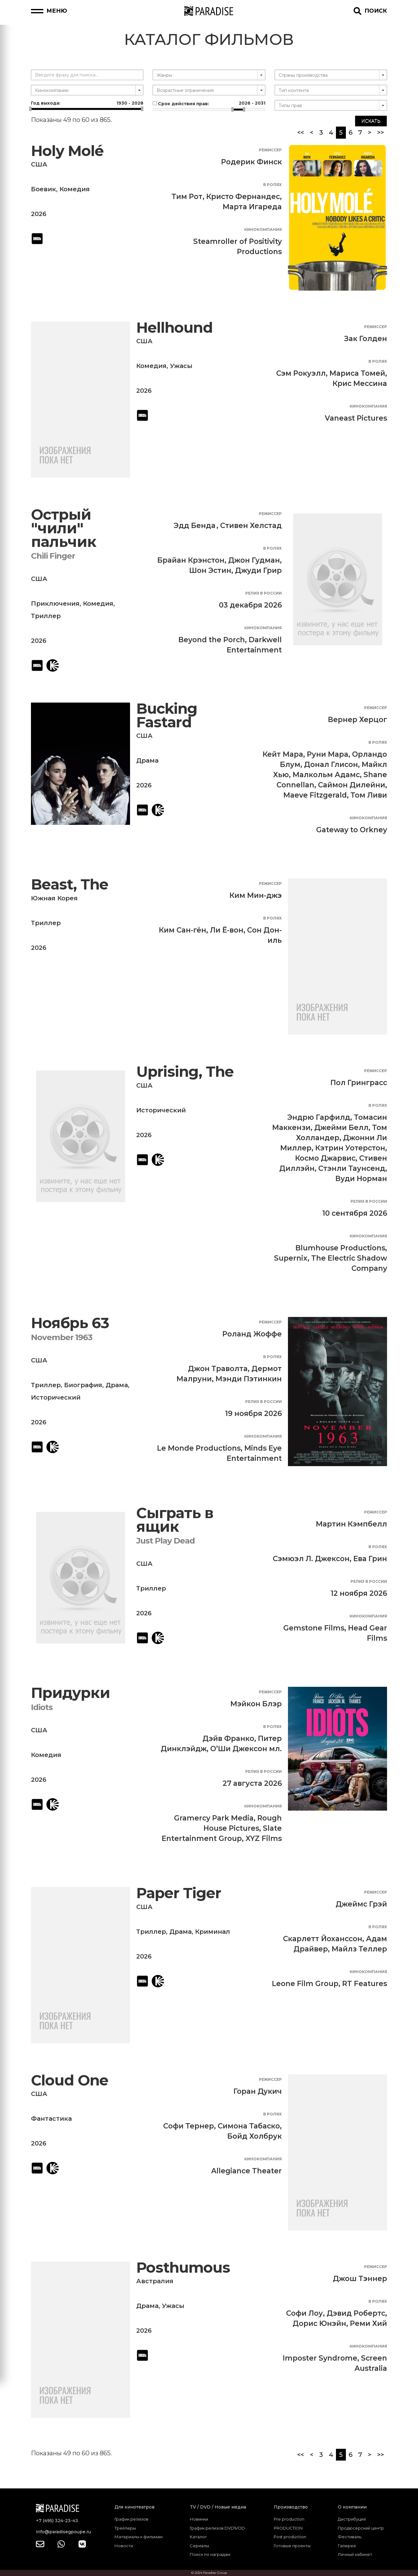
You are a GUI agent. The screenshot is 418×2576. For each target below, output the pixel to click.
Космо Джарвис (325, 1158)
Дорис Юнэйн (319, 2323)
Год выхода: (87, 103)
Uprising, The (185, 1071)
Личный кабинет (355, 2554)
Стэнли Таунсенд (351, 1168)
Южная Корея (54, 898)
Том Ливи (369, 795)
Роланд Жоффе (252, 1334)
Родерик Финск (251, 162)
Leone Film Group (305, 1983)
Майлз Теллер (359, 1949)
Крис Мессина (360, 383)
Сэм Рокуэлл (301, 373)
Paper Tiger (178, 1893)
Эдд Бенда (195, 525)
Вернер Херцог (357, 719)
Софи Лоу (304, 2313)
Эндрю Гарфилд (318, 1117)
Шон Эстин (210, 570)
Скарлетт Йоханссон (322, 1938)
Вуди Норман (361, 1178)
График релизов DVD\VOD (217, 2528)
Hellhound (174, 327)
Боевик (43, 189)
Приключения (55, 603)
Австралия (154, 2281)
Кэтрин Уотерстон (350, 1148)
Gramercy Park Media (214, 1818)
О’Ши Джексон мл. (246, 1748)
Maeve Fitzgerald (315, 795)
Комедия (74, 189)
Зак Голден (365, 338)
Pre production (289, 2519)
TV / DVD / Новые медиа (218, 2507)
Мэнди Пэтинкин (249, 1379)
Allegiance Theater (246, 2171)
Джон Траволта (218, 1368)
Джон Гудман (254, 560)
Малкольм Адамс (326, 774)
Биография (83, 1385)
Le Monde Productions (199, 1448)
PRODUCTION (288, 2528)
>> (380, 132)
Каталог (198, 2536)
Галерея (347, 2545)
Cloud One (69, 2080)
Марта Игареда (252, 206)
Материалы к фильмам (139, 2536)
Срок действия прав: (209, 103)
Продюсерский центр (361, 2528)
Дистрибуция (352, 2519)
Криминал (212, 1931)
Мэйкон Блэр (256, 1703)
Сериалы (199, 2545)
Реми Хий (368, 2323)
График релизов (131, 2519)
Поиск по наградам (210, 2554)
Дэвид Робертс (356, 2313)
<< (300, 132)
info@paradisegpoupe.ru (63, 2532)
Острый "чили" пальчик (63, 528)
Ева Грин (370, 1558)
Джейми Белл (341, 1127)
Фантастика (51, 2118)
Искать (371, 121)
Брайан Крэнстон (190, 560)
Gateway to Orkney (351, 829)
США (39, 164)
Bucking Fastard (166, 715)
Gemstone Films (313, 1628)
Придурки (70, 1693)
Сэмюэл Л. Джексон (311, 1558)
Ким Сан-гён (182, 930)
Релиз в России (263, 593)
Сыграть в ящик (174, 1519)
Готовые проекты (292, 2545)
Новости (124, 2545)
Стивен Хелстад (251, 525)
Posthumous (183, 2267)
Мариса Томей (357, 373)
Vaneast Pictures (356, 418)
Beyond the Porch (211, 639)
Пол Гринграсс (358, 1082)
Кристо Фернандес (243, 196)
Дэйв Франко (228, 1738)
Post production (290, 2536)
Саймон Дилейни (351, 785)
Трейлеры (125, 2528)
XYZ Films (264, 1838)
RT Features (364, 1983)
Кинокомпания (263, 229)
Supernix (290, 1258)
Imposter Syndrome (320, 2358)
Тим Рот (187, 196)
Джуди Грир (258, 570)
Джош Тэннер (360, 2278)
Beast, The (69, 884)
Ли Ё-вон (226, 930)
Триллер (46, 616)
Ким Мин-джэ (255, 895)
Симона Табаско (249, 2126)
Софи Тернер (188, 2126)
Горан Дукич (257, 2091)
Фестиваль (349, 2536)
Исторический (161, 1110)
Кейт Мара (283, 754)
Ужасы (181, 366)
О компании (352, 2507)
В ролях (272, 184)
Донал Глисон (331, 764)
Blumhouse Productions (340, 1248)
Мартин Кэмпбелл (351, 1524)
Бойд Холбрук (254, 2136)
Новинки (199, 2519)
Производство (291, 2507)
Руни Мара (327, 754)
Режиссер (270, 150)
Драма (147, 760)
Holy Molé (67, 151)
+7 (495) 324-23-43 (57, 2520)
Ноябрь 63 (70, 1323)
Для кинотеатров (135, 2507)
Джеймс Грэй (361, 1904)
